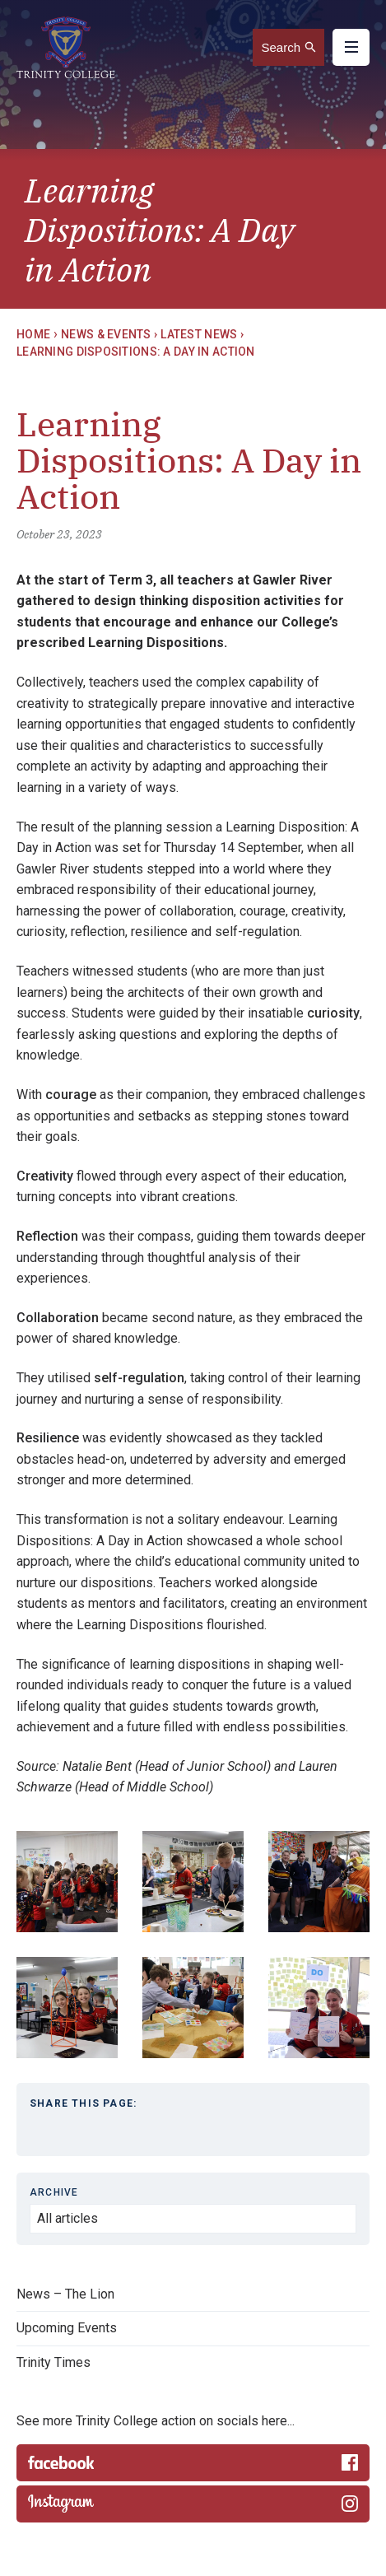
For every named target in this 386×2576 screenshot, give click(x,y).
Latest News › (202, 334)
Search (280, 47)
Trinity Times (53, 2362)
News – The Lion (65, 2294)
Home (33, 334)
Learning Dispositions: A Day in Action (135, 351)
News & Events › (109, 334)
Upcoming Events (66, 2328)
